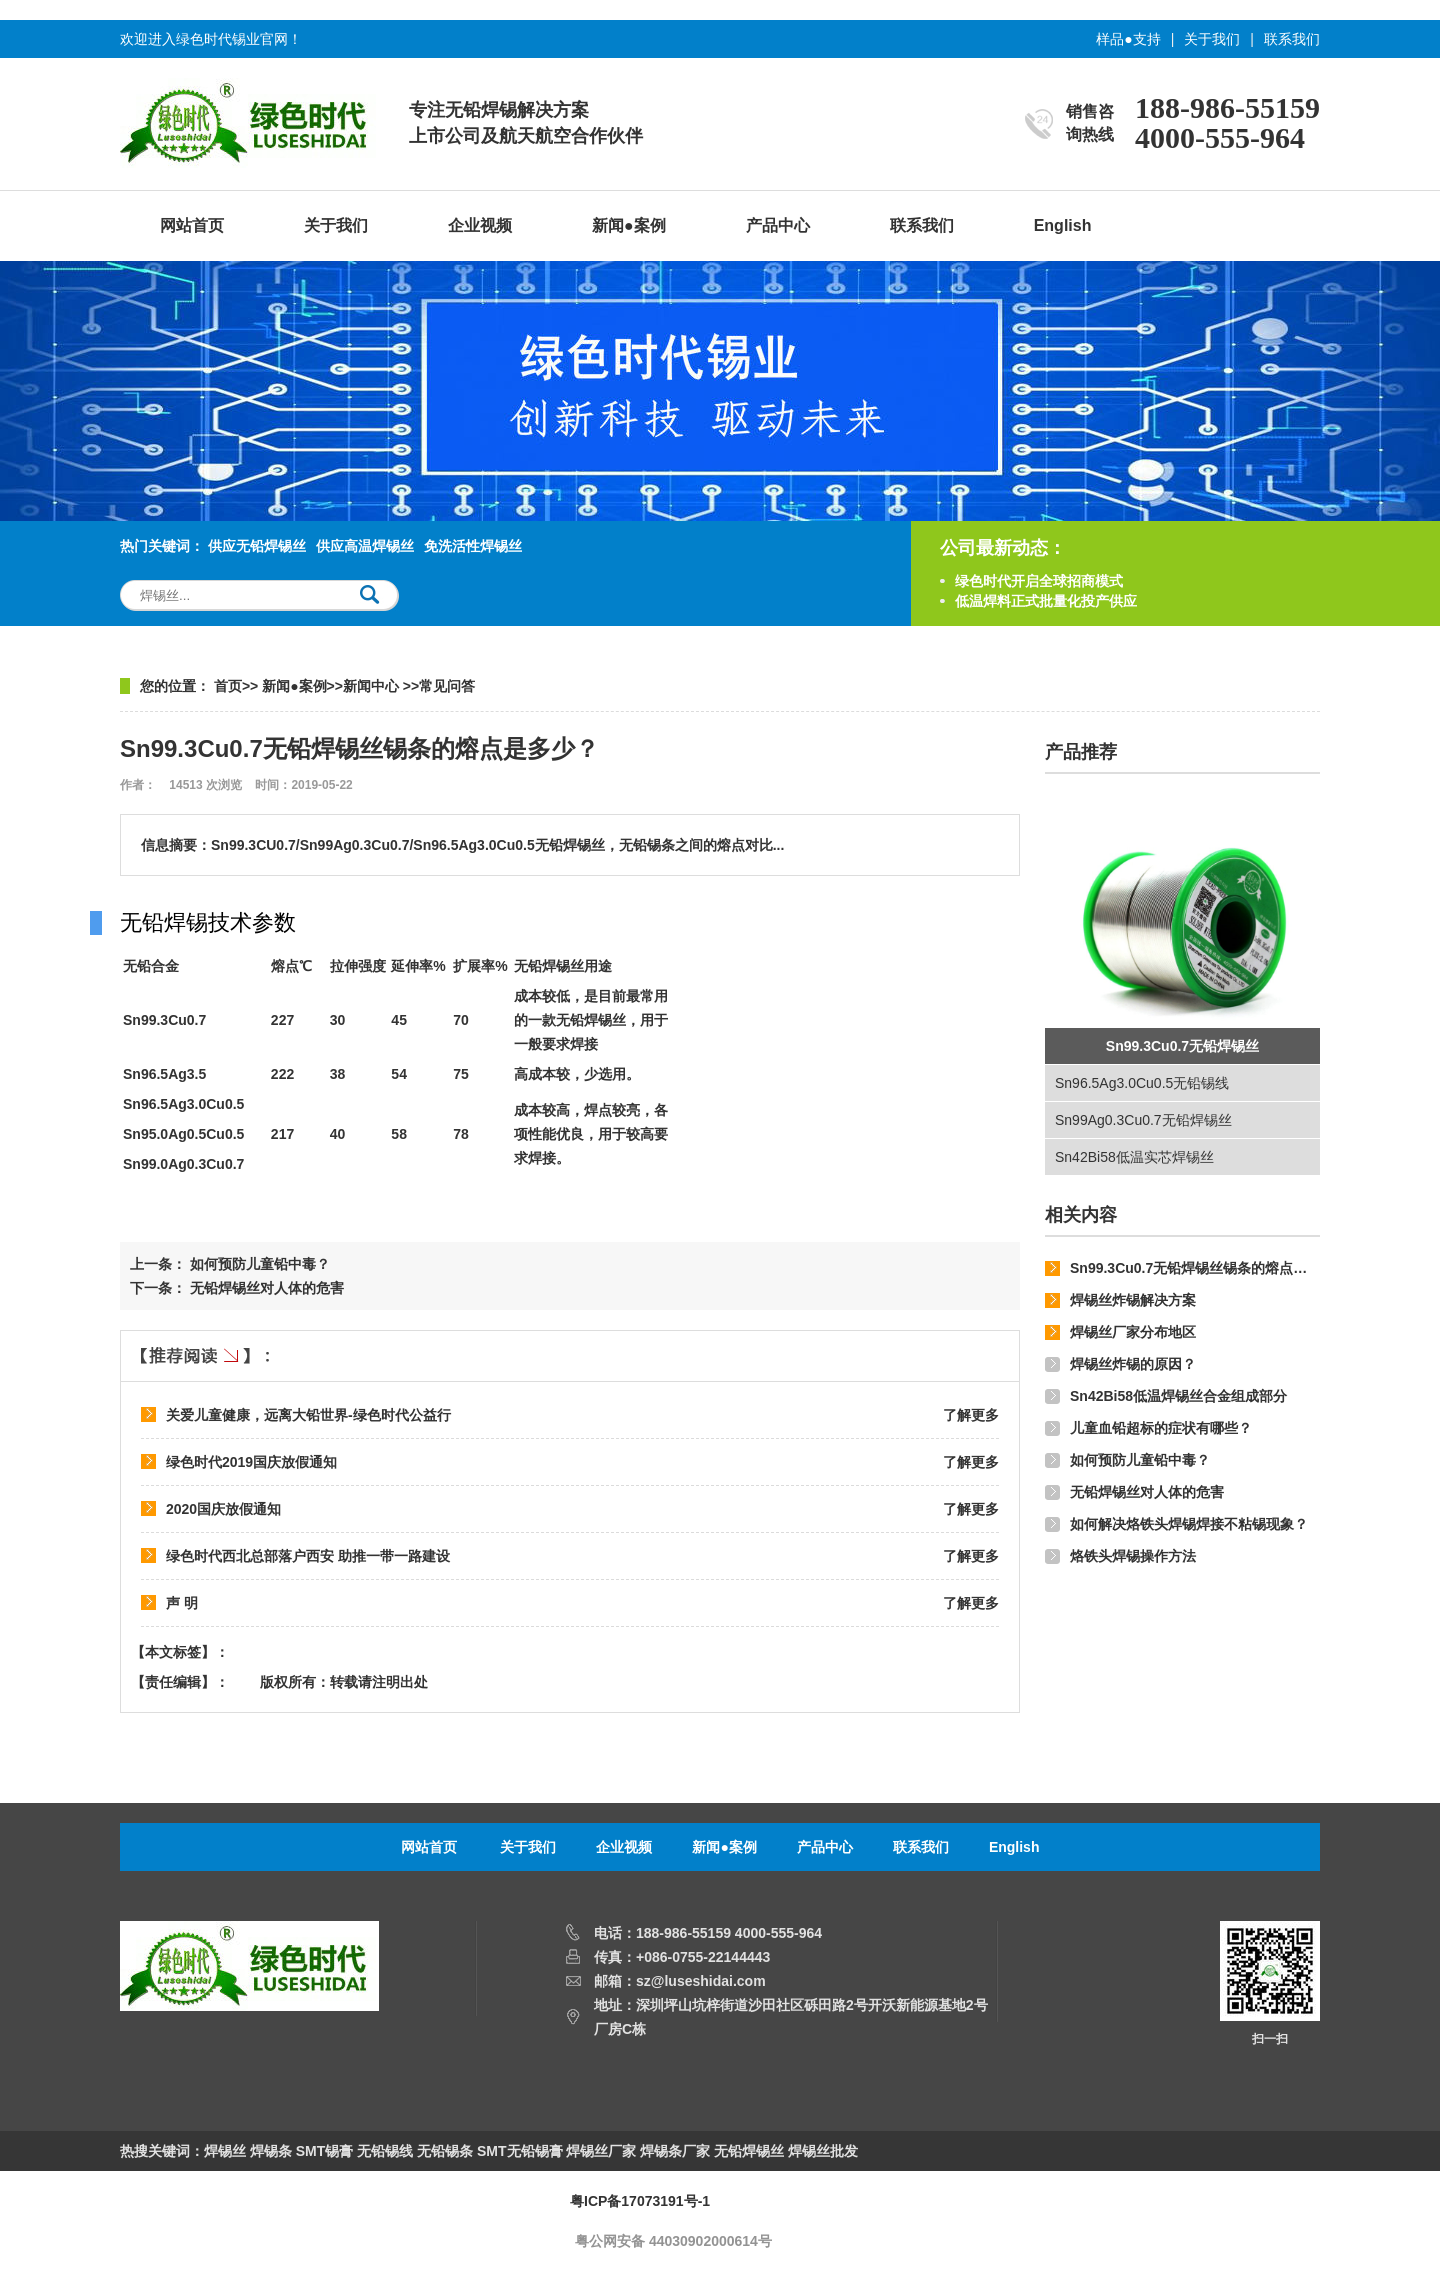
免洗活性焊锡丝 (473, 546)
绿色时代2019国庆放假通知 (251, 1462)
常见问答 (447, 686)
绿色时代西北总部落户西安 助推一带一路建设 (308, 1556)
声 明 (182, 1603)
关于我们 (1212, 39)
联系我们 (1292, 39)
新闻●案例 (629, 225)
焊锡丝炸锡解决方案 (1133, 1300)
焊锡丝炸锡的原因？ (1133, 1364)
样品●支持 (1128, 39)
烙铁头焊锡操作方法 (1133, 1556)
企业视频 (480, 225)
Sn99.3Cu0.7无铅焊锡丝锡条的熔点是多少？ (1209, 1268)
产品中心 (778, 225)
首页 (228, 686)
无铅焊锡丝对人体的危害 (1147, 1492)
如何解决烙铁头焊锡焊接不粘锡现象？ (1189, 1524)
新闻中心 (373, 686)
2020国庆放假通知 (223, 1509)
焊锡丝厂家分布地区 (1133, 1332)
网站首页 (192, 225)
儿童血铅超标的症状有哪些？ (1161, 1428)
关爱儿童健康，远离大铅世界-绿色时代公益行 (308, 1415)
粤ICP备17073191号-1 (640, 2201)
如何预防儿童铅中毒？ (1140, 1460)
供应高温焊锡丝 (365, 546)
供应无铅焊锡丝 (257, 546)
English (1063, 225)
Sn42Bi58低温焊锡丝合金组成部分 (1178, 1396)
